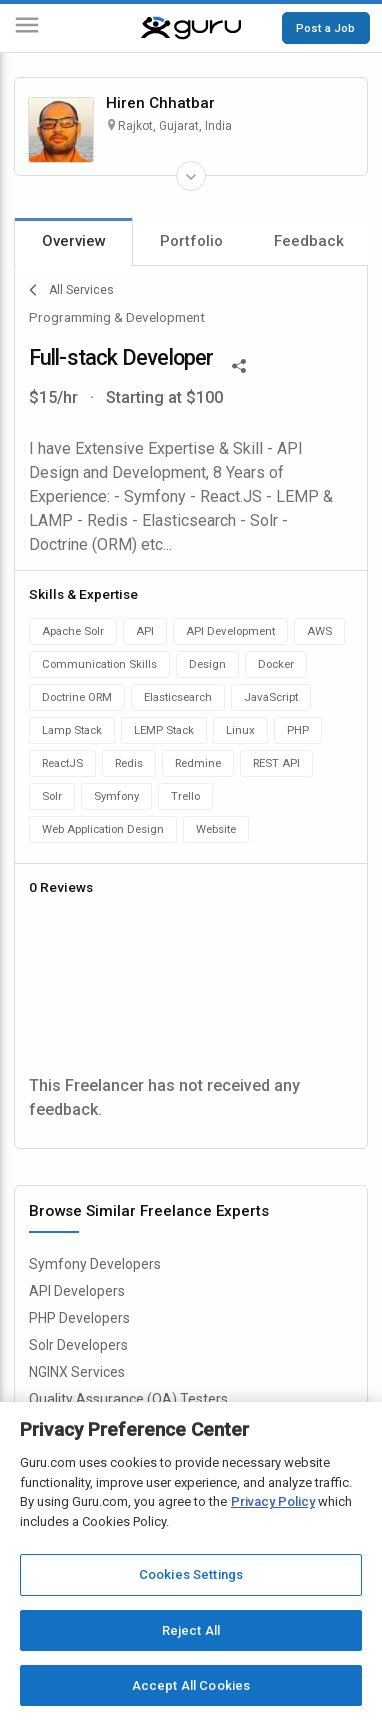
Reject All (191, 1630)
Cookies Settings (191, 1574)
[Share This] (239, 364)
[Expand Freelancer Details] (191, 176)
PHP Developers (79, 1318)
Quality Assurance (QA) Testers (128, 1399)
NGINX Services (77, 1372)
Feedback (309, 241)
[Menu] (27, 28)
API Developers (77, 1291)
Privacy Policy (273, 1501)
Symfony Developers (95, 1264)
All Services (71, 290)
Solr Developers (78, 1345)
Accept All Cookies (191, 1685)
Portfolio (191, 241)
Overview (74, 241)
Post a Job (325, 28)
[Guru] (191, 28)
